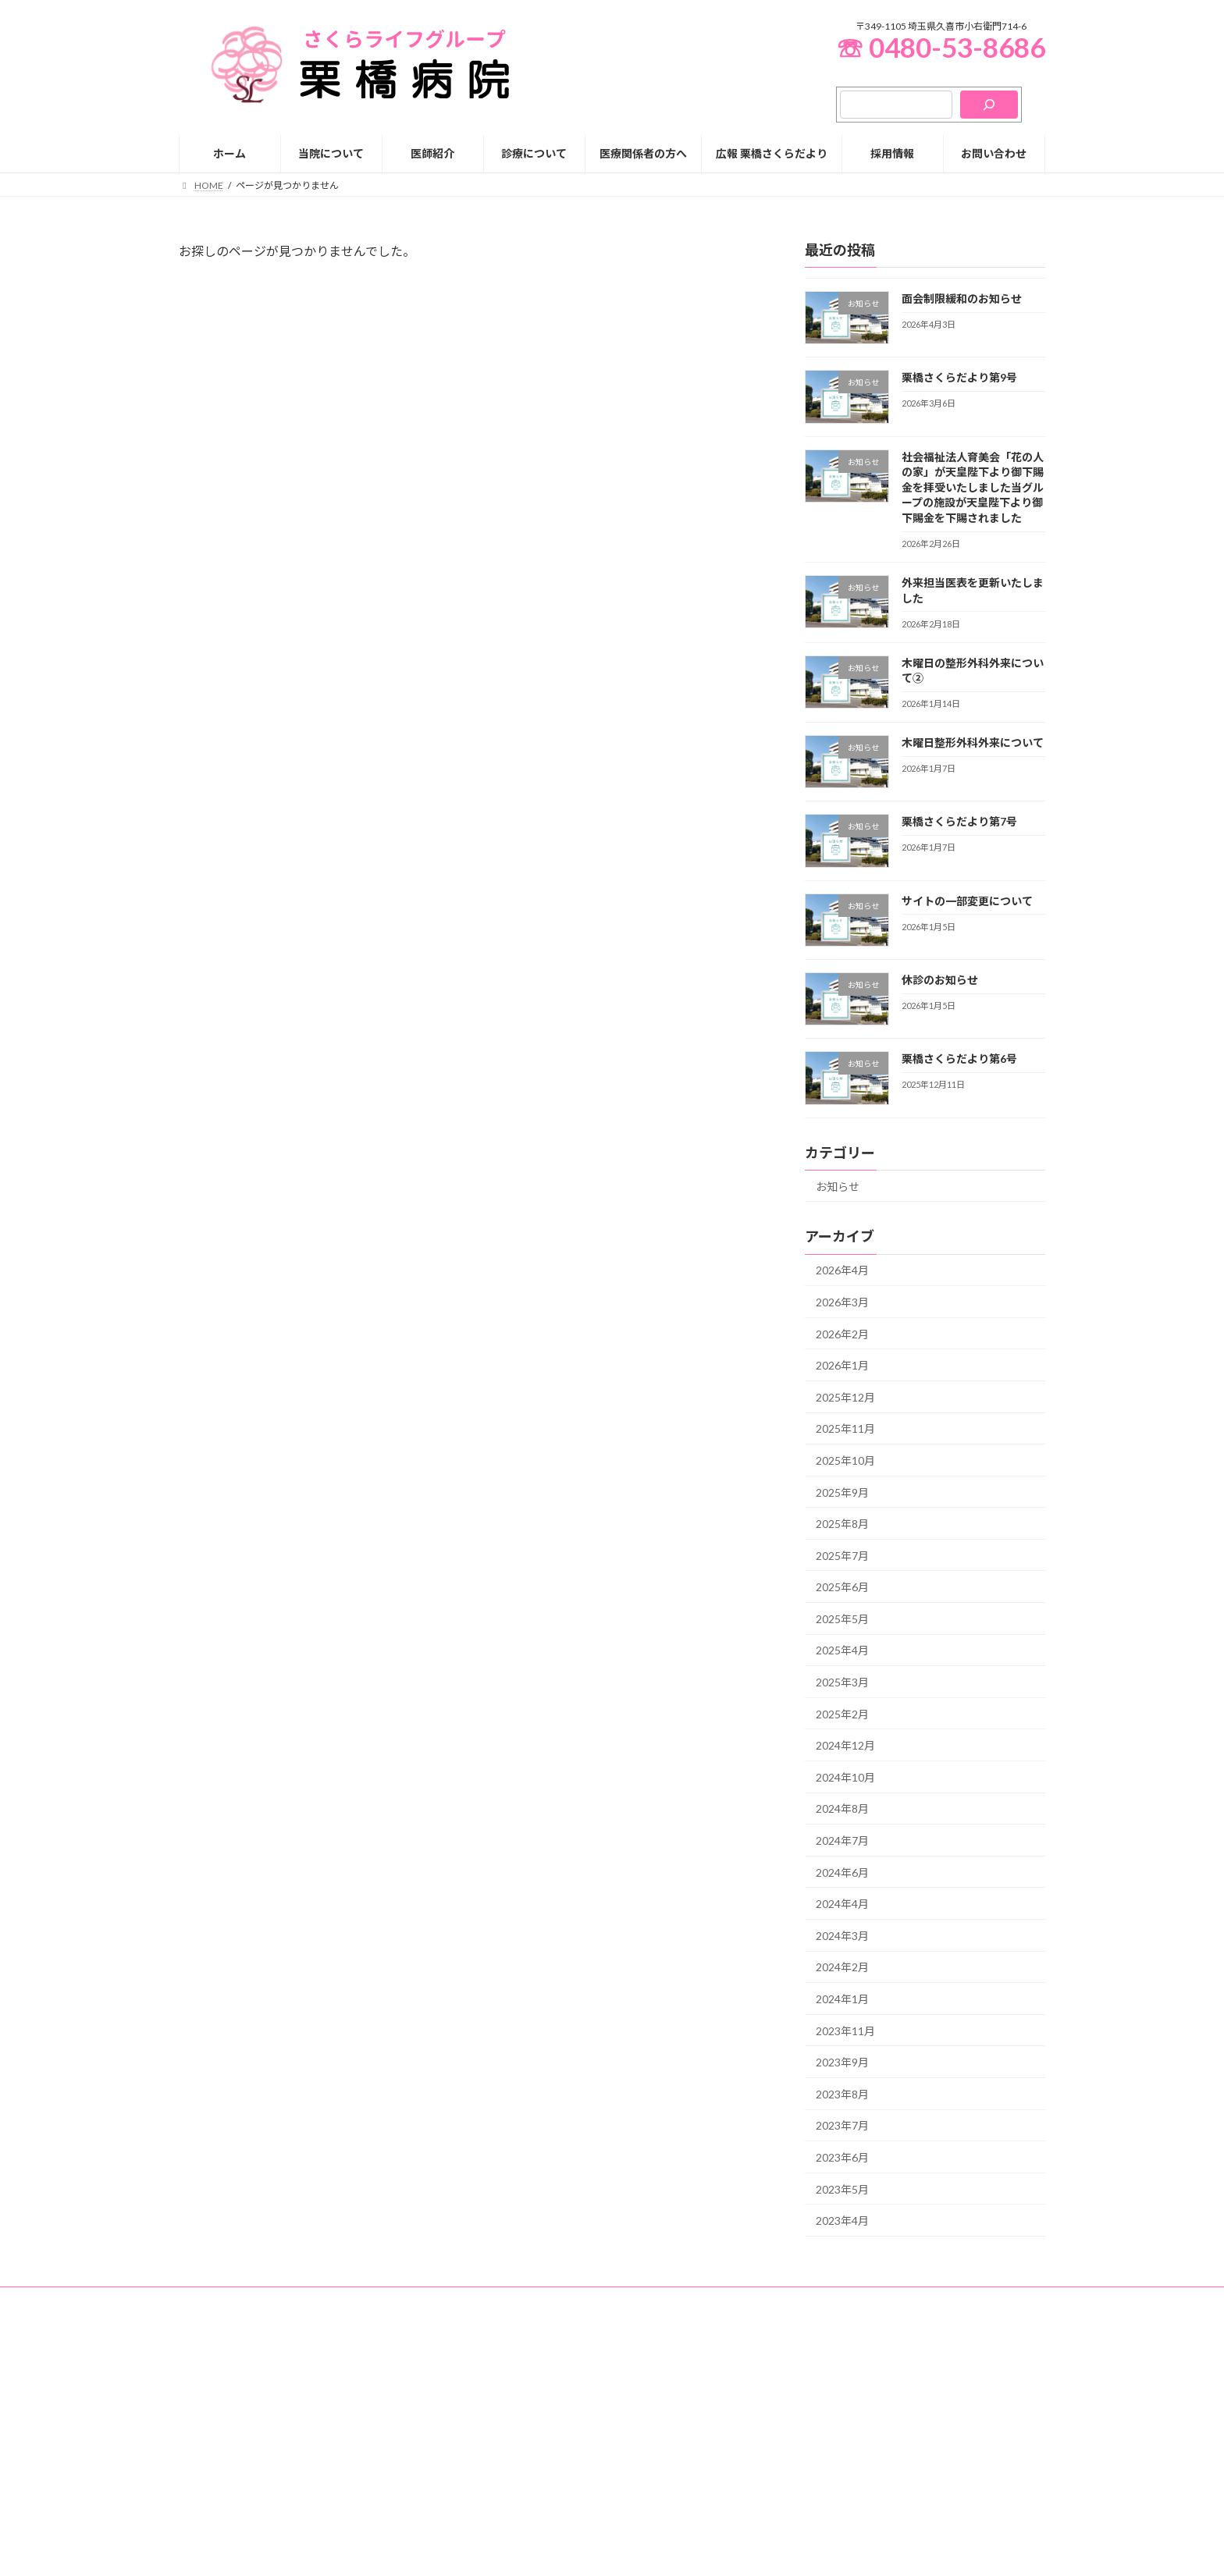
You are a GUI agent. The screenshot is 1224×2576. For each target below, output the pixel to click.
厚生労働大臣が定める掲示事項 (569, 2526)
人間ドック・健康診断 (837, 2527)
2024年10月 (845, 1776)
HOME (499, 2390)
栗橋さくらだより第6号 (959, 1058)
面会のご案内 (828, 2473)
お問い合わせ (344, 2301)
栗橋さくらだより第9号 (959, 377)
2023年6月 (842, 2157)
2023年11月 (845, 2030)
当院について (513, 2417)
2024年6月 (842, 1871)
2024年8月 (842, 1808)
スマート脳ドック (837, 2554)
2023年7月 (842, 2125)
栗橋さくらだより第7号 (959, 821)
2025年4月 (842, 1650)
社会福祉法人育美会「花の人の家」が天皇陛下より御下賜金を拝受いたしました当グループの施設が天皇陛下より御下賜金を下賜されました (973, 486)
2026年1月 (842, 1365)
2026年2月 (842, 1333)
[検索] (989, 105)
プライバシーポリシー (240, 2301)
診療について (809, 2391)
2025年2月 (842, 1713)
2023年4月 (842, 2220)
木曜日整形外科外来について (973, 742)
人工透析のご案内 (828, 2500)
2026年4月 (842, 1270)
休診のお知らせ (940, 979)
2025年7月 (842, 1555)
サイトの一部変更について (967, 900)
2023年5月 (842, 2188)
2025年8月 (842, 1523)
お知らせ (837, 1185)
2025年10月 (845, 1459)
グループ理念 (522, 2444)
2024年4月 (842, 1903)
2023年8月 (842, 2093)
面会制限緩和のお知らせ (962, 298)
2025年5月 (842, 1618)
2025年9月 (842, 1491)
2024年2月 (842, 1967)
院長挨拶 (513, 2472)
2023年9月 (842, 2062)
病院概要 (513, 2498)
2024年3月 (842, 1935)
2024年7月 (842, 1840)
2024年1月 (842, 1999)
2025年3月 (842, 1682)
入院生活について (837, 2446)
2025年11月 (845, 1428)
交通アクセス (522, 2553)
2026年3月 (842, 1302)
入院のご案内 (819, 2419)
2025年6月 (842, 1587)
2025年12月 (845, 1396)
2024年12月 (845, 1745)
